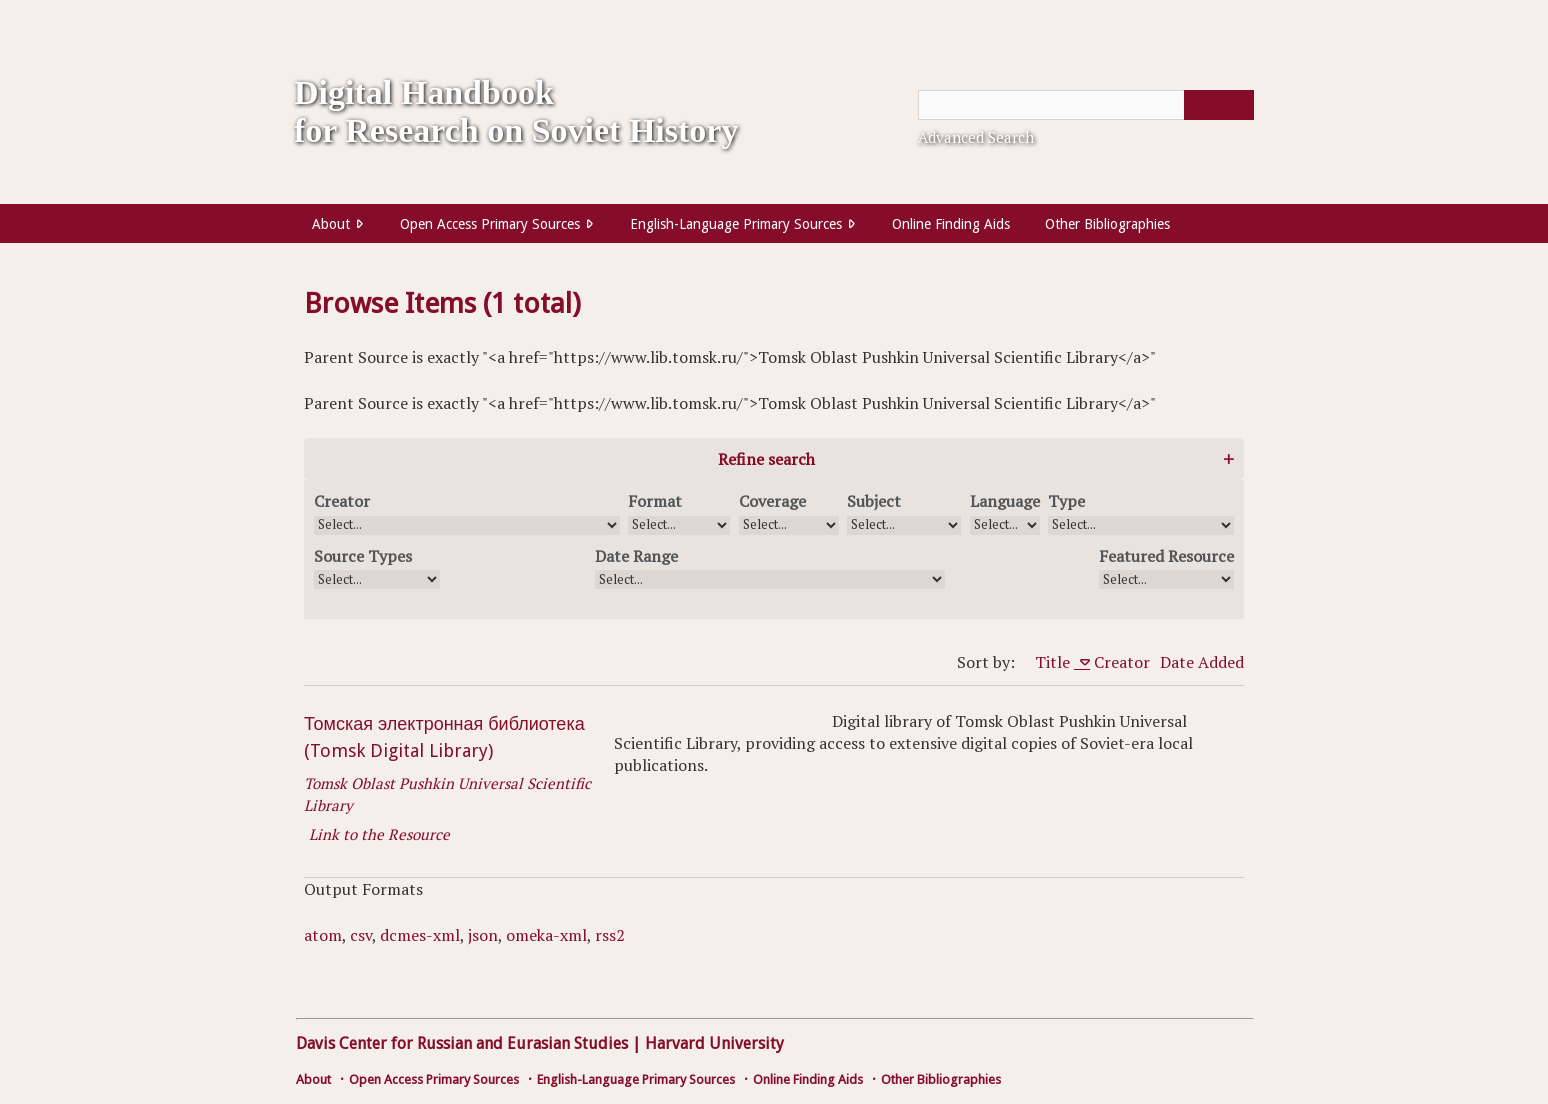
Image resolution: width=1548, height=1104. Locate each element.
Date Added (1202, 662)
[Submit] (1219, 105)
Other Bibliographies (1107, 224)
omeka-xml (546, 935)
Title (1054, 662)
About (331, 224)
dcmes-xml (420, 935)
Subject (874, 501)
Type (1066, 501)
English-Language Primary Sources (736, 224)
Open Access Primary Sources (490, 224)
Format (655, 501)
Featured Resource (1166, 556)
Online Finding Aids (951, 224)
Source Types (363, 556)
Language (1005, 501)
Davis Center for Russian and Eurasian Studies (462, 1043)
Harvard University (714, 1043)
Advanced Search (976, 137)
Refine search (766, 459)
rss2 (610, 935)
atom (323, 935)
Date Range (636, 556)
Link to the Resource (379, 834)
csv (361, 935)
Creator (342, 501)
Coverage (772, 501)
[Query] (1086, 105)
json (483, 935)
